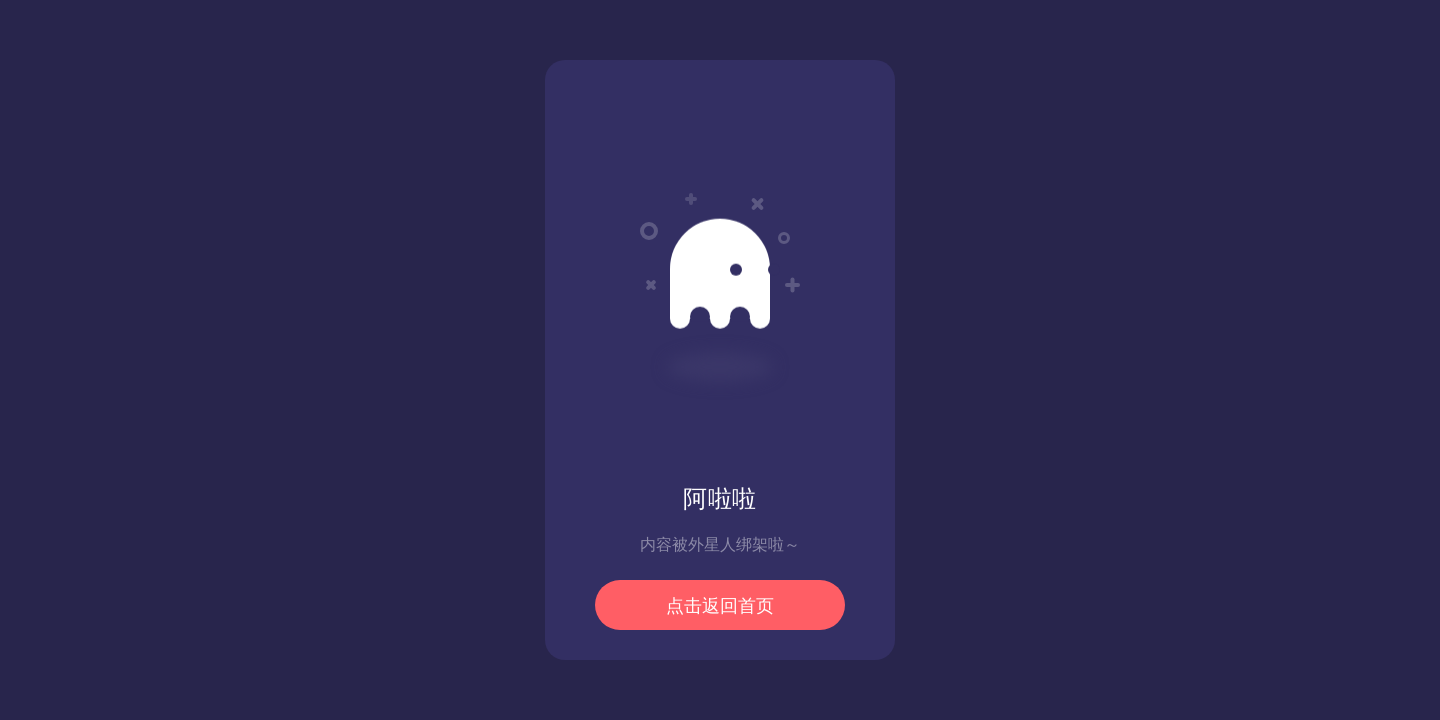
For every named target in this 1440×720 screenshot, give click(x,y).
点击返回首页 (720, 606)
